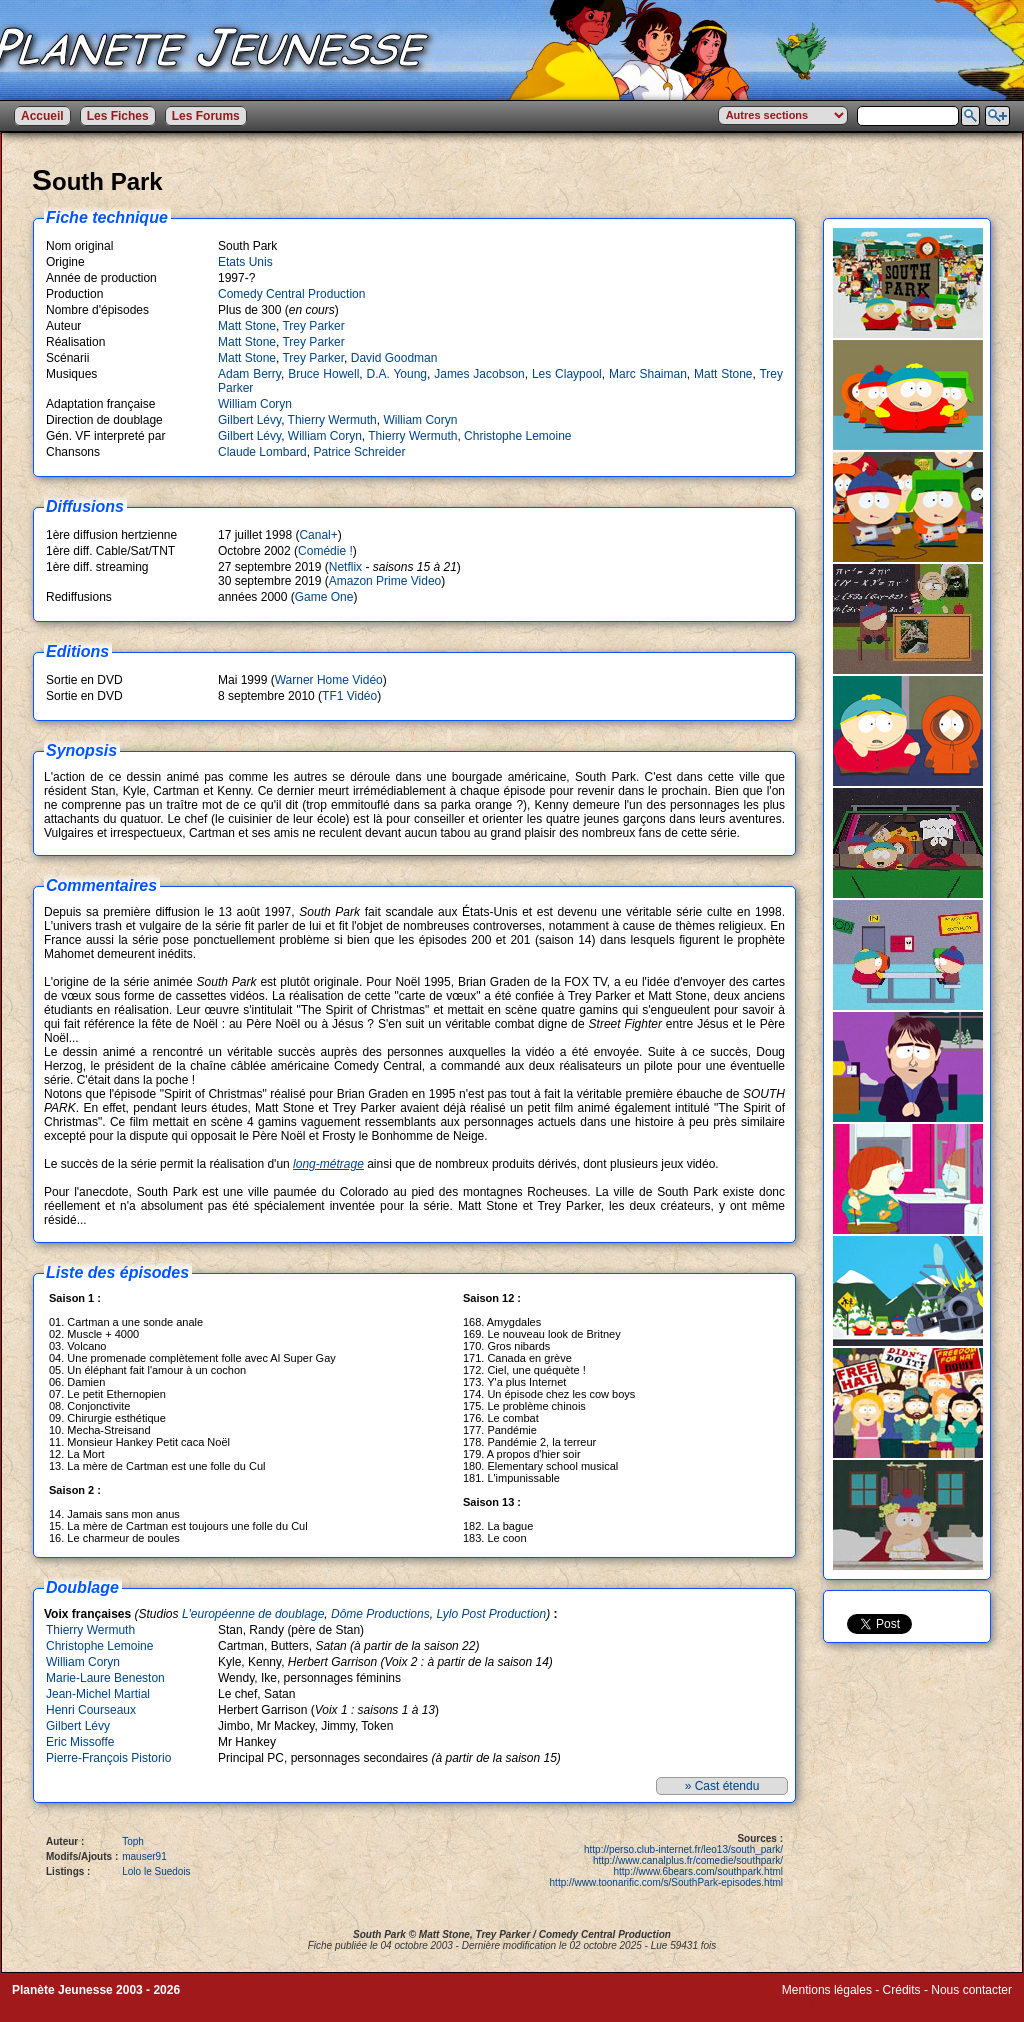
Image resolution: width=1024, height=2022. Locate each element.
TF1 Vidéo (349, 696)
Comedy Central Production (291, 294)
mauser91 (144, 1856)
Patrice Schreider (359, 452)
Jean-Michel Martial (98, 1694)
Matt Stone (247, 326)
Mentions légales (827, 1990)
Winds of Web (819, 2004)
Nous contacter (971, 1990)
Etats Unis (245, 262)
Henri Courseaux (91, 1710)
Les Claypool (567, 374)
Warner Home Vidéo (329, 680)
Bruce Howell (323, 374)
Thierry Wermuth (332, 420)
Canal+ (318, 535)
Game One (324, 597)
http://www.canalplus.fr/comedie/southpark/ (688, 1860)
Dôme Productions (380, 1614)
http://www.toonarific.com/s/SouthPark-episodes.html (666, 1882)
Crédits (902, 1990)
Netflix (345, 567)
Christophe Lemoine (517, 436)
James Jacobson (479, 374)
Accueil (42, 116)
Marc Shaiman (648, 374)
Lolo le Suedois (156, 1871)
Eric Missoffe (80, 1742)
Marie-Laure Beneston (105, 1678)
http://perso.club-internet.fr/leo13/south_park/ (683, 1849)
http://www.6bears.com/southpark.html (698, 1871)
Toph (133, 1841)
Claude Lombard (262, 452)
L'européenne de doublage (253, 1614)
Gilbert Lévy (249, 420)
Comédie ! (325, 551)
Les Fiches (118, 116)
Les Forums (206, 116)
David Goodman (394, 358)
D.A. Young (396, 374)
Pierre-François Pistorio (108, 1758)
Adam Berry (249, 374)
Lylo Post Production (491, 1614)
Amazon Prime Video (385, 581)
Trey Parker (313, 326)
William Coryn (255, 404)
